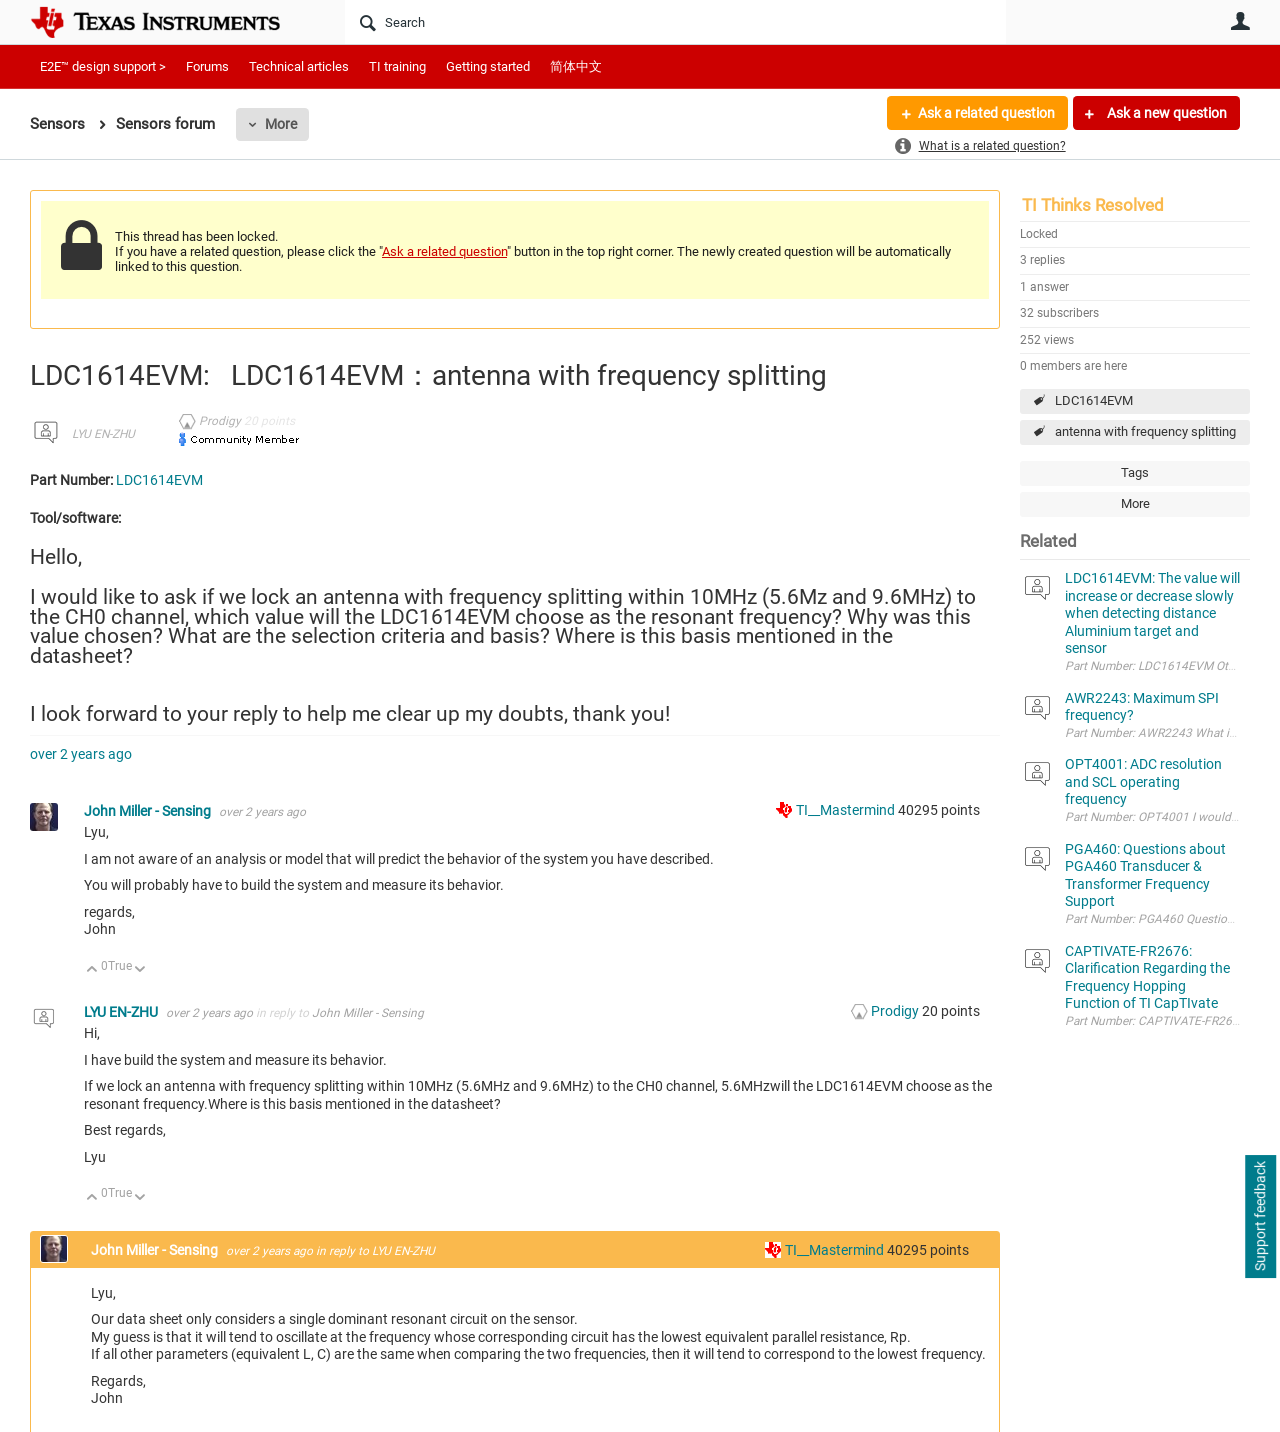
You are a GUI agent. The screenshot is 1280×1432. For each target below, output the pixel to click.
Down (140, 970)
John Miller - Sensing (149, 811)
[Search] (675, 22)
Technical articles (299, 66)
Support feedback (1260, 1217)
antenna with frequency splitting (1145, 431)
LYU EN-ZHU (103, 434)
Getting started (488, 66)
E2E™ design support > (103, 66)
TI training (397, 66)
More (281, 124)
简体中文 (576, 66)
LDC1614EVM (1094, 400)
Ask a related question (986, 113)
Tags (1135, 472)
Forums (207, 66)
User (1240, 21)
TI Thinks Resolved (1093, 205)
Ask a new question (1165, 113)
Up (92, 970)
